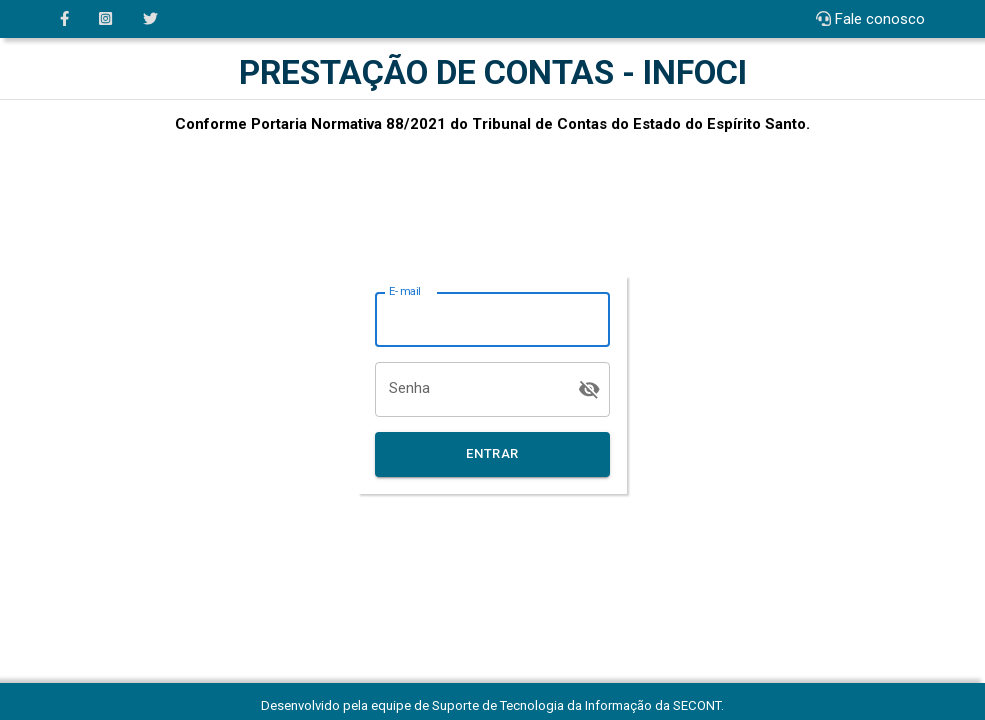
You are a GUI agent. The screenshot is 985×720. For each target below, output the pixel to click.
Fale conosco (880, 19)
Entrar (493, 454)
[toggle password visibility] (589, 389)
